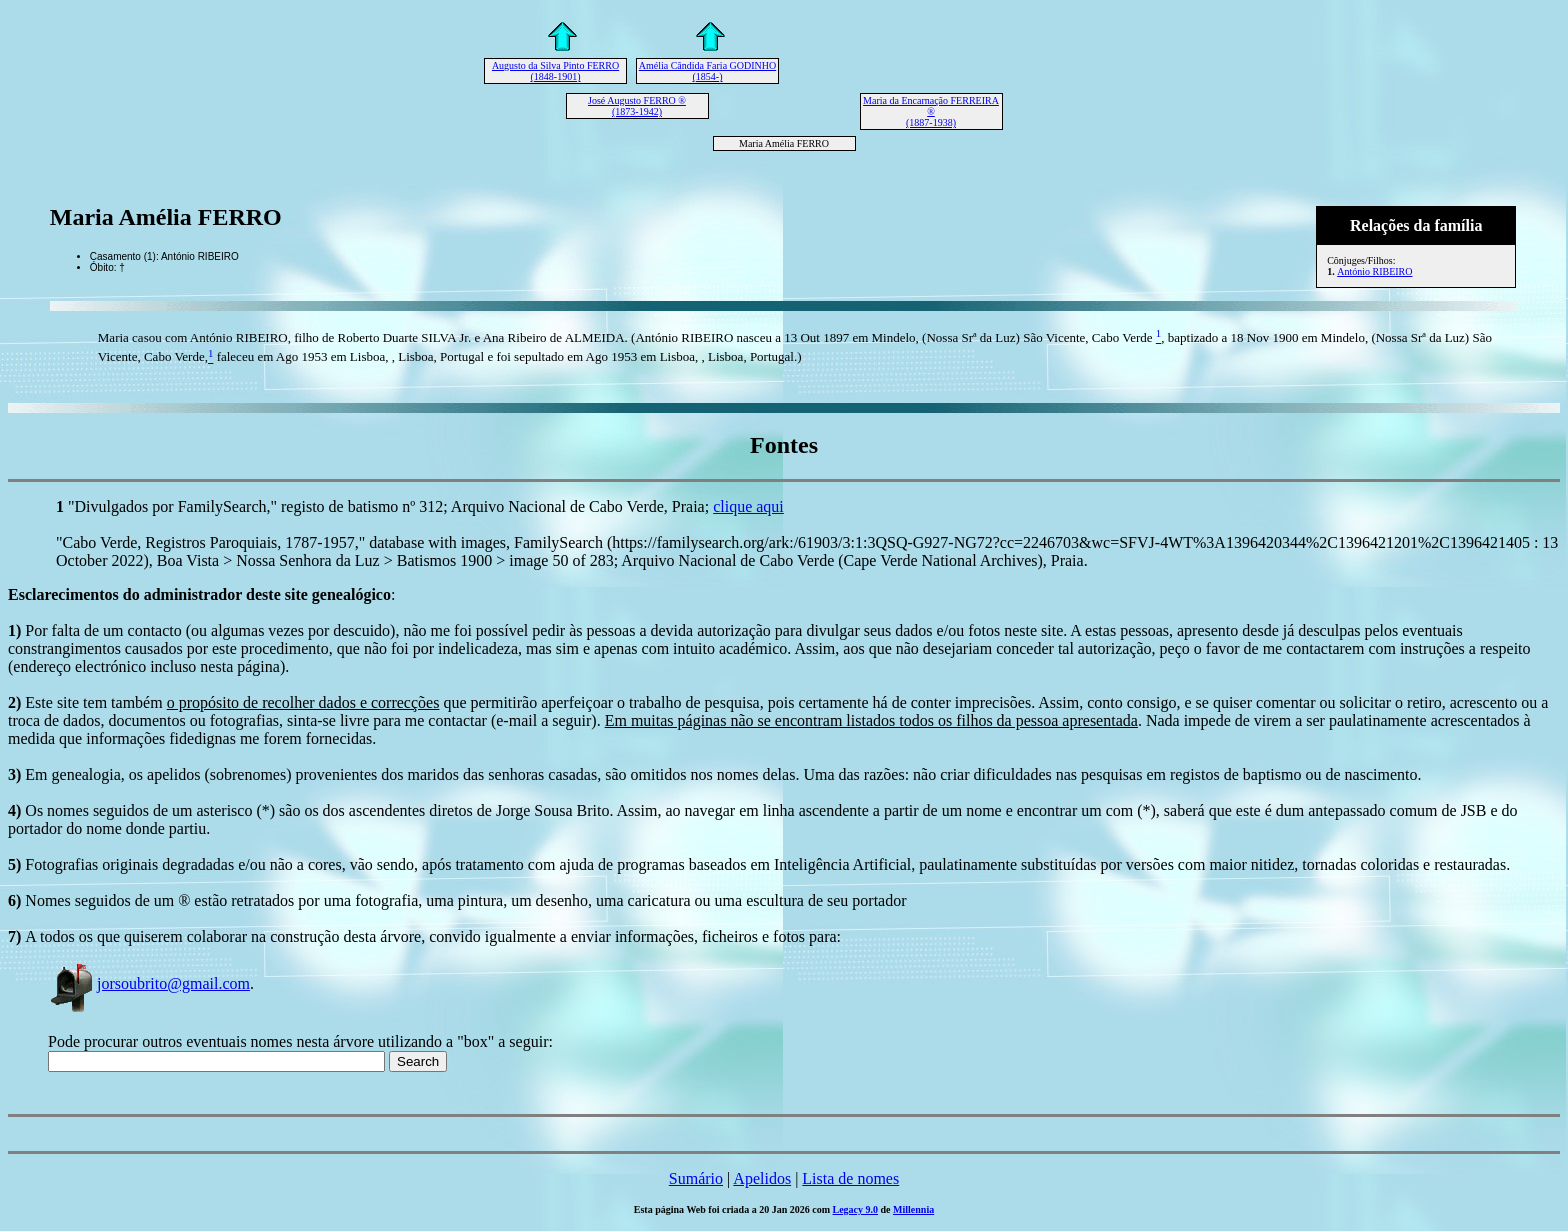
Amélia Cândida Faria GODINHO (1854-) (707, 71)
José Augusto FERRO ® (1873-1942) (637, 106)
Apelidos (762, 1178)
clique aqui (748, 506)
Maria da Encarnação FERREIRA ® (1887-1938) (931, 111)
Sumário (696, 1178)
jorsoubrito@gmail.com (149, 983)
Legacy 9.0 (856, 1209)
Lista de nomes (850, 1178)
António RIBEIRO (1374, 271)
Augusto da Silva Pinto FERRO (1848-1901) (555, 71)
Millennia (913, 1209)
